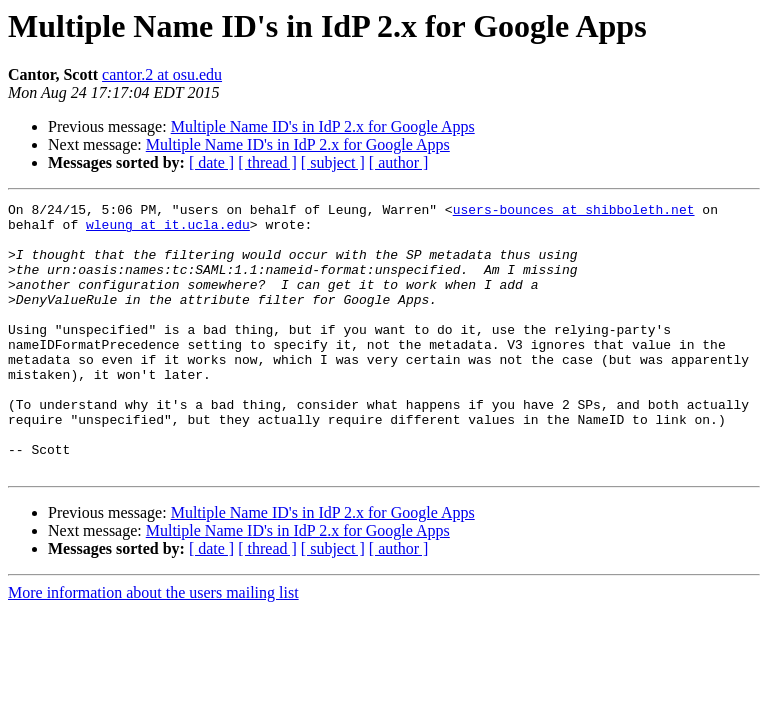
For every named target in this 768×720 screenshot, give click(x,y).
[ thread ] (267, 162)
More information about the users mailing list (153, 646)
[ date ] (211, 162)
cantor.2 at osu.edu (162, 74)
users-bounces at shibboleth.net (574, 212)
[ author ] (399, 162)
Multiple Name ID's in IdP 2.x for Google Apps (323, 126)
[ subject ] (333, 162)
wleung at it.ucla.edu (168, 230)
